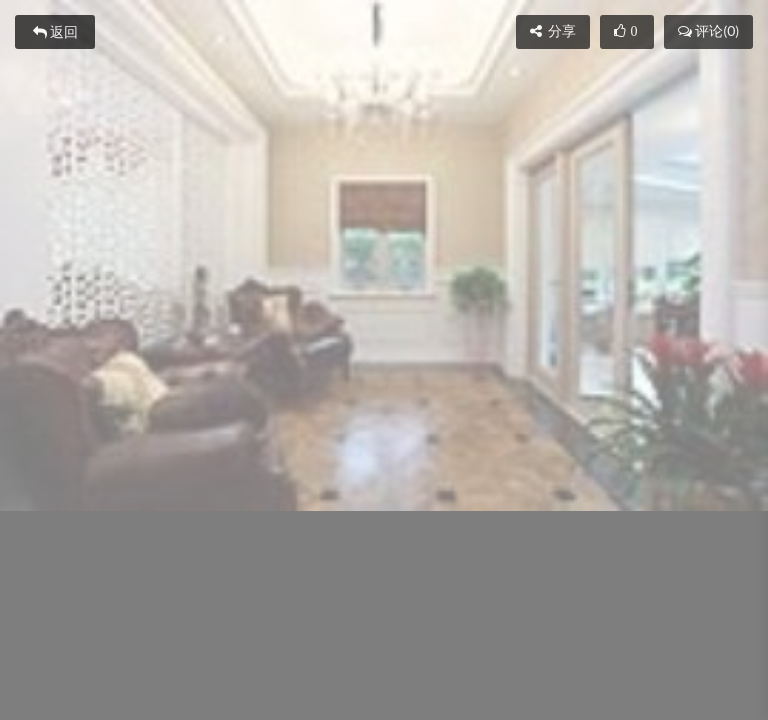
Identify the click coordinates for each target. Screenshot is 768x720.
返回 (55, 32)
